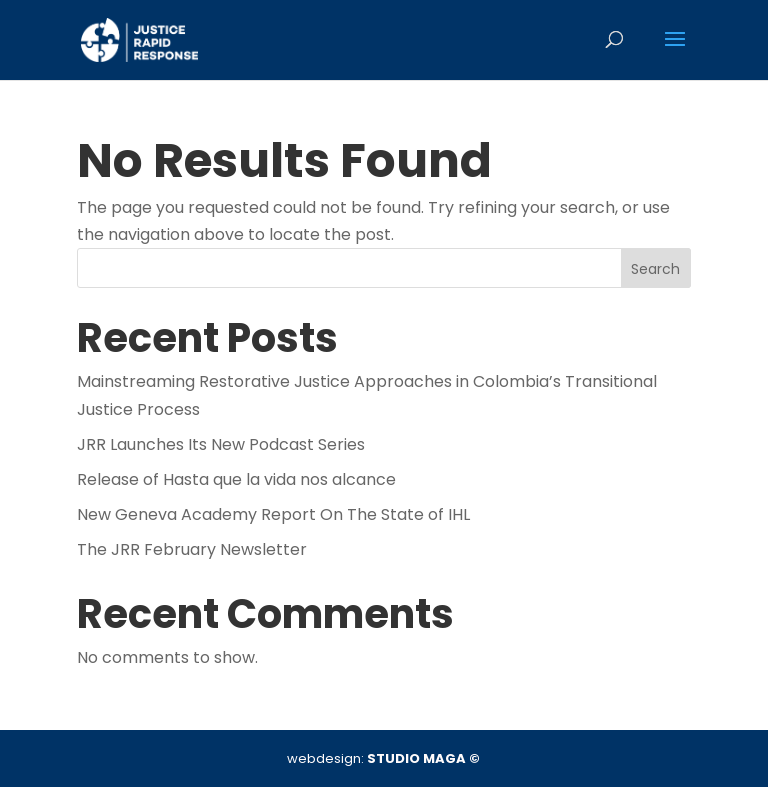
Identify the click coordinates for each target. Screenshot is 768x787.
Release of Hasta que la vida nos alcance (236, 479)
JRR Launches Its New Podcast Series (221, 444)
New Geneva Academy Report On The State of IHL (273, 514)
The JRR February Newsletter (192, 549)
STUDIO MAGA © (423, 758)
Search (655, 269)
